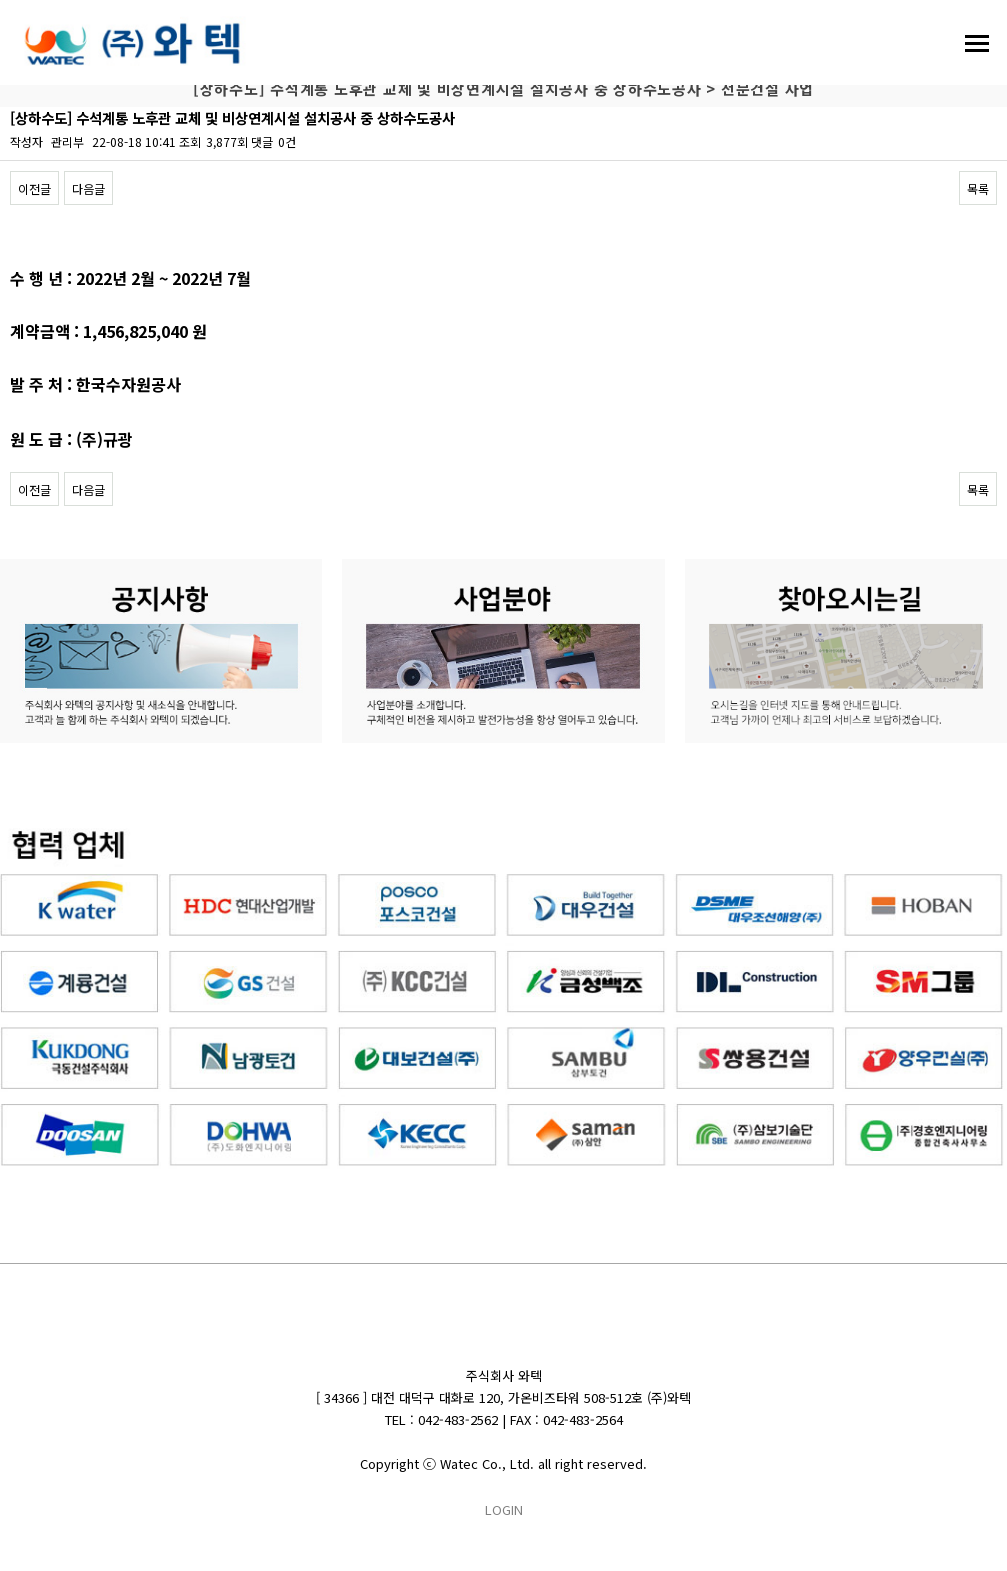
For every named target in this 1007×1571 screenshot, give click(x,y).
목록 (978, 188)
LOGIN (504, 1509)
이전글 (34, 188)
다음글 (88, 188)
